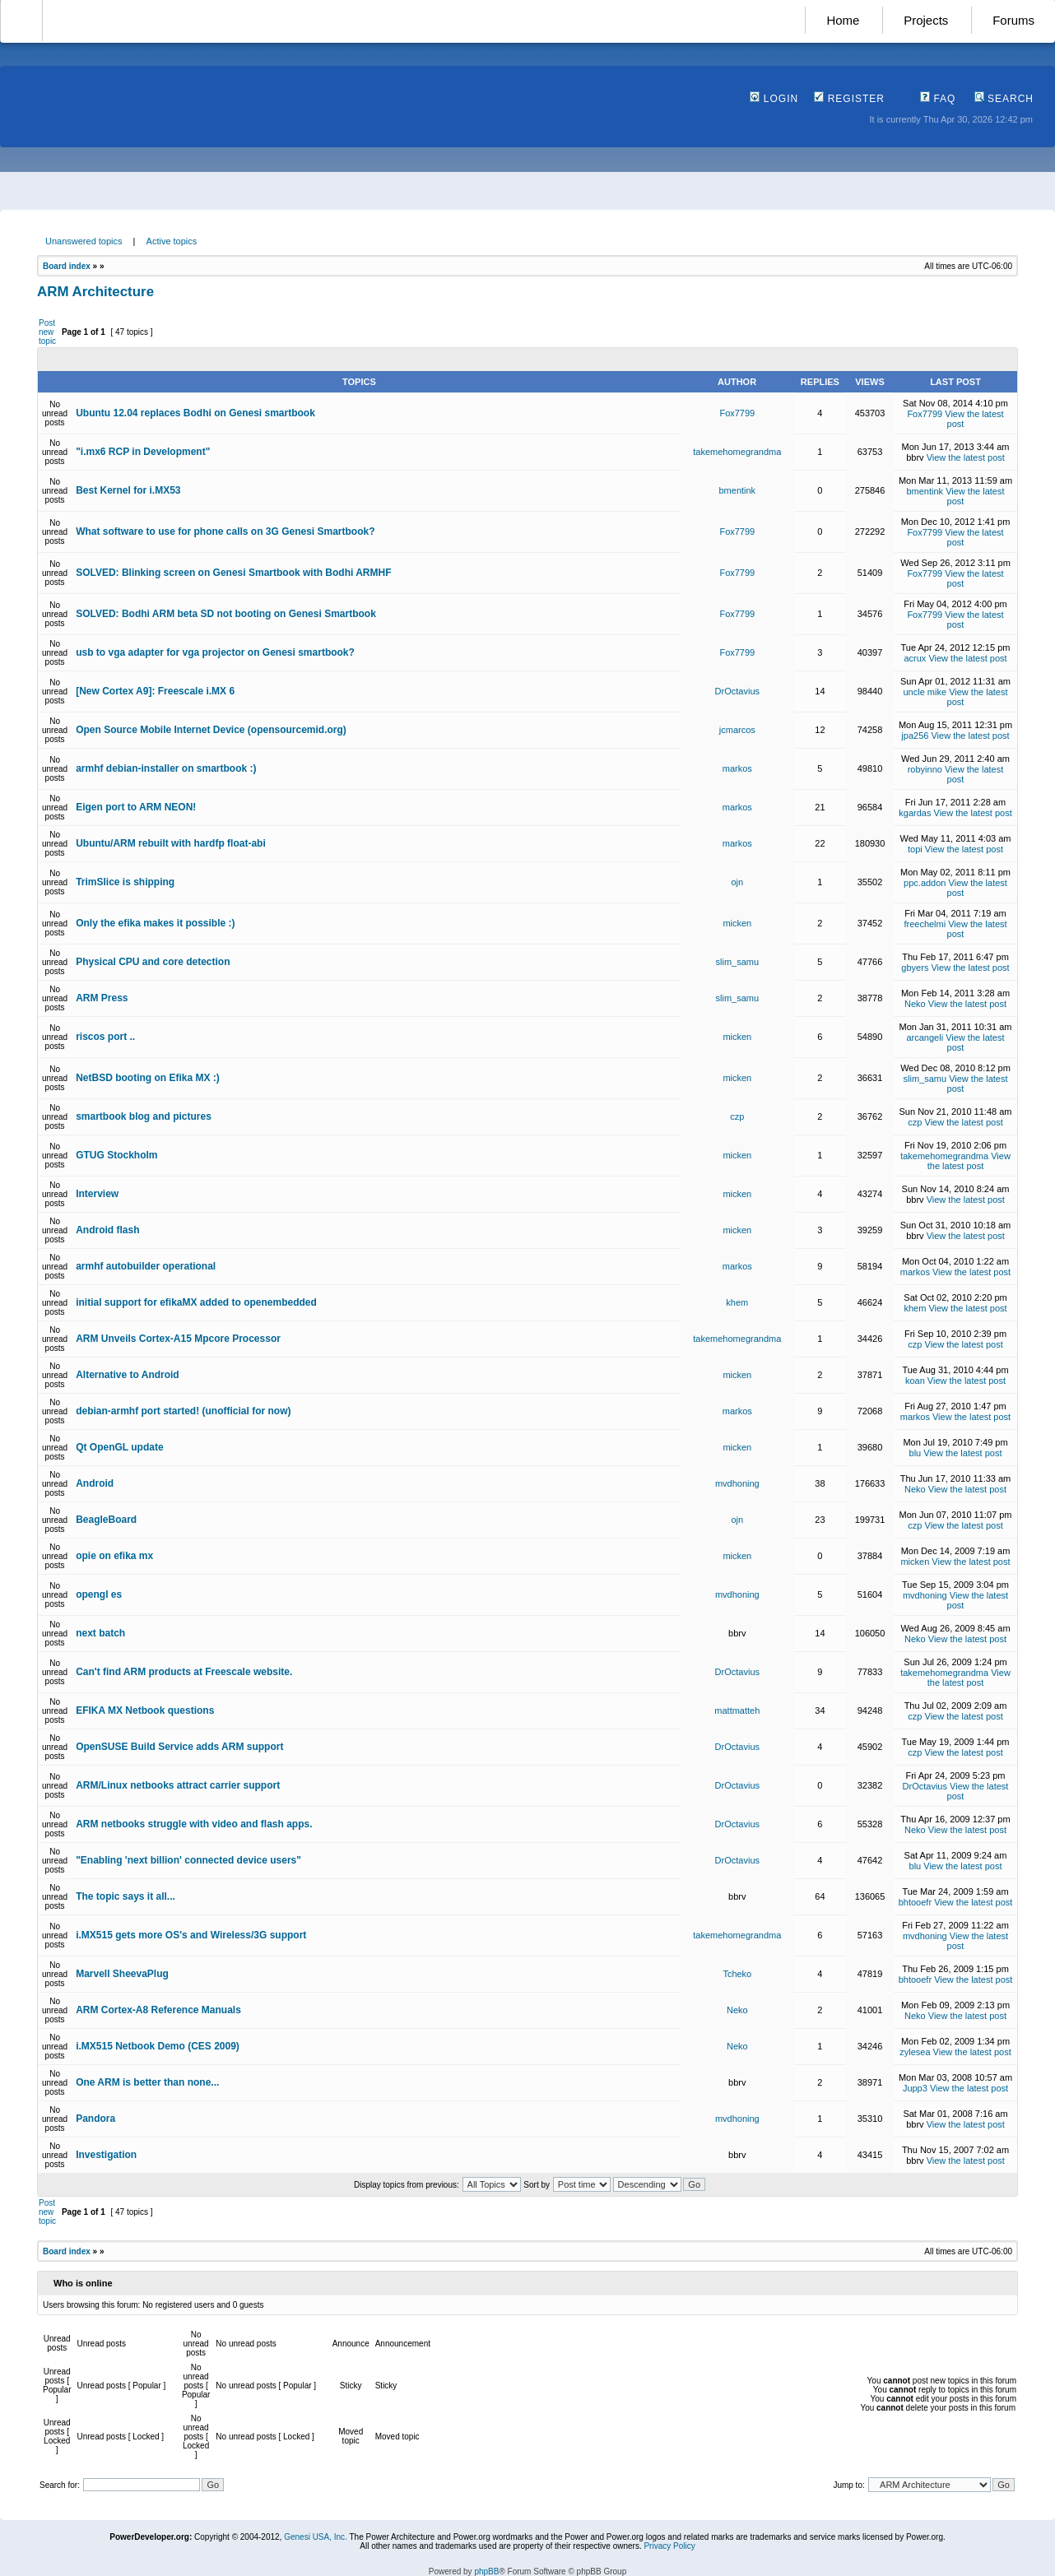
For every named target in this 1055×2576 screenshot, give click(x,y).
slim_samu (738, 962)
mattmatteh (737, 1710)
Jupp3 (915, 2088)
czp (737, 1116)
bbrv (914, 457)
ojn (737, 882)
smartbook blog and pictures (143, 1116)
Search (1004, 98)
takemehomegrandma (737, 452)
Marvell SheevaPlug (122, 1974)
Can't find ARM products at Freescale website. (184, 1672)
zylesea (914, 2052)
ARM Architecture (95, 291)
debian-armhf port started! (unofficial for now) (183, 1411)
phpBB (486, 2571)
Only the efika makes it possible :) (155, 923)
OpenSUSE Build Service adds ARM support (179, 1746)
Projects (926, 20)
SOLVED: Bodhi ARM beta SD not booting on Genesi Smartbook (226, 614)
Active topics (172, 241)
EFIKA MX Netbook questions (145, 1710)
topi (915, 849)
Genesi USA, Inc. (315, 2536)
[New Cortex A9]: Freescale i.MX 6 (155, 691)
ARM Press (102, 998)
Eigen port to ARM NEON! (136, 807)
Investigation (106, 2155)
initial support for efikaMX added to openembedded (196, 1302)
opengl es (99, 1594)
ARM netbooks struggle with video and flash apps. (194, 1824)
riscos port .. (105, 1036)
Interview (97, 1194)
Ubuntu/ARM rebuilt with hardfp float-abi (171, 843)
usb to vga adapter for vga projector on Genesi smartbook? (215, 652)
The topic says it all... (125, 1896)
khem (737, 1302)
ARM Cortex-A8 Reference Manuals (158, 2010)
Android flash (107, 1230)
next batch (100, 1633)
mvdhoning (737, 1483)
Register (849, 98)
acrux (915, 658)
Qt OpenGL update (119, 1447)
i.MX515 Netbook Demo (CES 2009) (157, 2046)
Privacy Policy (669, 2545)
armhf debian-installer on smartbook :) (166, 768)
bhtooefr (915, 1902)
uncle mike (925, 692)
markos (737, 768)
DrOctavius (737, 691)
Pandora (95, 2118)
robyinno (925, 769)
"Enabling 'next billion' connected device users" (188, 1860)
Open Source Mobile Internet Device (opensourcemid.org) (211, 730)
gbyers (914, 967)
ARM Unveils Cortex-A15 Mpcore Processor (178, 1338)
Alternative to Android (127, 1375)
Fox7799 (737, 413)
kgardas (915, 813)
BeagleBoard (106, 1519)
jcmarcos (737, 730)
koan (915, 1380)
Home (842, 20)
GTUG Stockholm (116, 1155)
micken (737, 923)
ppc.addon (925, 883)
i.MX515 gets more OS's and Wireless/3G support (191, 1935)
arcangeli (924, 1037)
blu (915, 1453)
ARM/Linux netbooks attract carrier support (178, 1785)
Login (774, 98)
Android (95, 1483)
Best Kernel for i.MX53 (128, 490)
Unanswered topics (84, 241)
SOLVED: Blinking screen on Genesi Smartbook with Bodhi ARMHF (233, 572)
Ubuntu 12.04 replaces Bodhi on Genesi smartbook (195, 413)
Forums (1013, 20)
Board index (67, 266)
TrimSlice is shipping (125, 882)
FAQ (937, 98)
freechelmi (925, 924)
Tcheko (737, 1974)
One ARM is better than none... (147, 2082)
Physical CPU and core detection (153, 962)
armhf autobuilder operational (146, 1266)
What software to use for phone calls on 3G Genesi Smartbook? (225, 531)
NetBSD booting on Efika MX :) (148, 1078)
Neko (915, 1004)
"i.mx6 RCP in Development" (143, 451)
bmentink (736, 490)
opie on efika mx (114, 1556)
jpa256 (914, 735)
